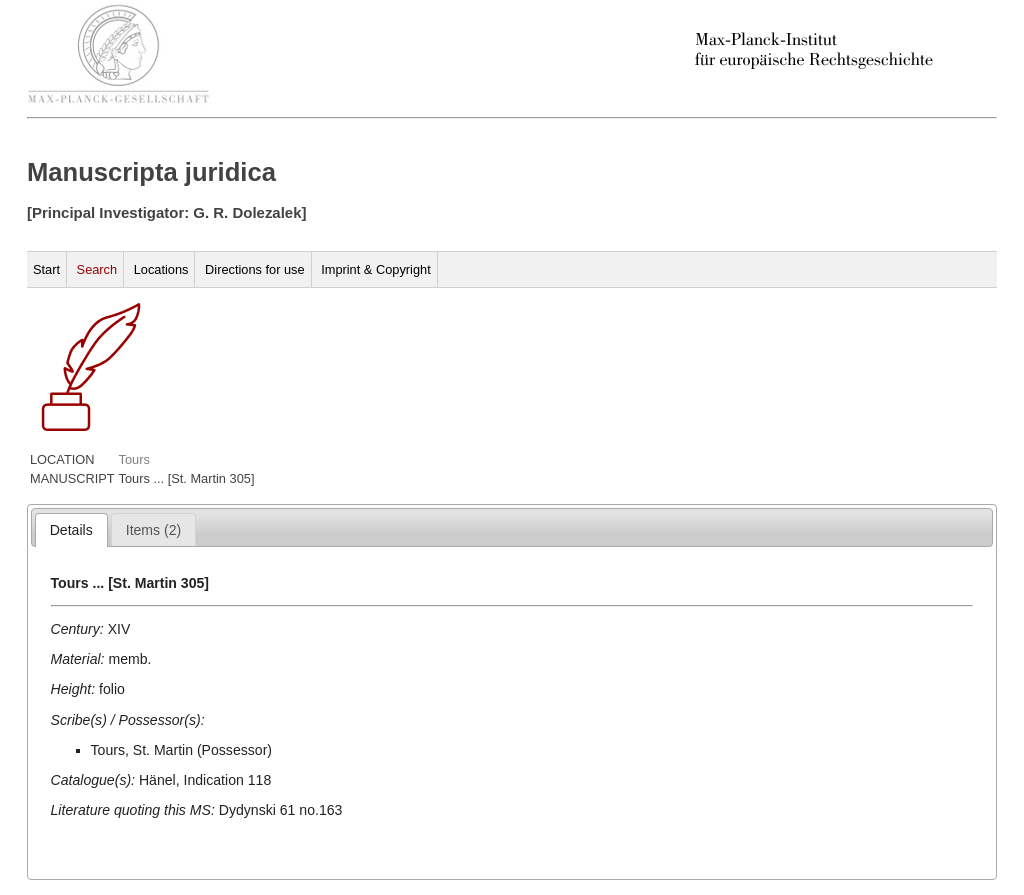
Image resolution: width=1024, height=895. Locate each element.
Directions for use (255, 269)
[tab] (71, 530)
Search (97, 269)
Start (46, 269)
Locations (161, 269)
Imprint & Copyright (376, 269)
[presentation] (71, 530)
